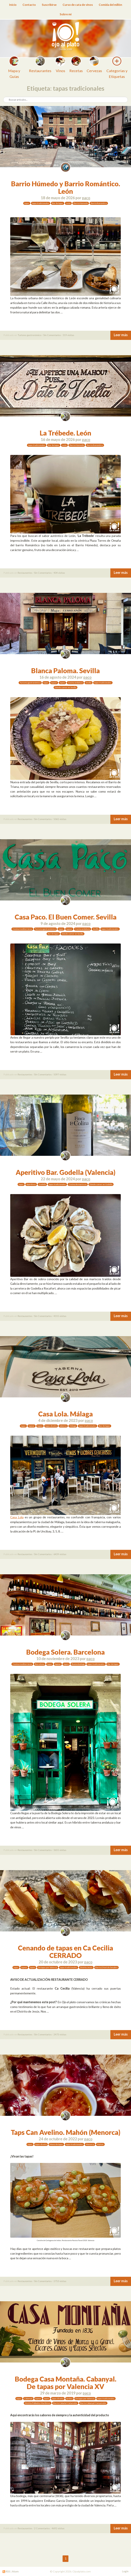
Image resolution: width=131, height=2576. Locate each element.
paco (86, 197)
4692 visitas (58, 2528)
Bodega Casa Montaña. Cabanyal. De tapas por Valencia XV (65, 2383)
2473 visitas (60, 2034)
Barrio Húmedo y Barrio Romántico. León (65, 187)
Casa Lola (17, 1517)
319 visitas (68, 335)
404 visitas (59, 572)
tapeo (62, 682)
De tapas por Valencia (47, 1967)
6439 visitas (60, 1554)
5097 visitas (60, 1074)
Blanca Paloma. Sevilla (65, 671)
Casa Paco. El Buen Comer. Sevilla (66, 917)
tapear (54, 682)
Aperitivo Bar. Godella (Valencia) (65, 1172)
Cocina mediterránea (22, 929)
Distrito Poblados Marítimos (37, 2403)
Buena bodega (78, 1664)
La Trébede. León (65, 433)
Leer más (121, 335)
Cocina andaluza (75, 682)
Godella (42, 1184)
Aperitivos (31, 1184)
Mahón (100, 2144)
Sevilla (88, 682)
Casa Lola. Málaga (65, 1414)
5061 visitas (60, 819)
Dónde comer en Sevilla (65, 687)
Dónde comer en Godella (101, 1184)
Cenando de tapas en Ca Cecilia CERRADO (65, 1951)
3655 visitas (60, 1850)
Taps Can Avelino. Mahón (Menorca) (65, 2132)
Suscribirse (49, 4)
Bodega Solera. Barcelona (65, 1652)
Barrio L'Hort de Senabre (106, 1967)
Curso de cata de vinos (78, 4)
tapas (26, 203)
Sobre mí (65, 14)
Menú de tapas (56, 2144)
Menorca (90, 2144)
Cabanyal (28, 2398)
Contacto (29, 4)
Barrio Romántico (99, 203)
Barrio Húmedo (81, 203)
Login (125, 2571)
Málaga (73, 1426)
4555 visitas (60, 1316)
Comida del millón (110, 4)
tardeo (69, 2398)
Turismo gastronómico (29, 335)
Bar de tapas (57, 203)
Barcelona (39, 1664)
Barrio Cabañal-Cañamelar (65, 2403)
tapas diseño (51, 1426)
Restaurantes (25, 572)
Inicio (13, 4)
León (68, 203)
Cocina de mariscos (78, 1184)
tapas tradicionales (40, 203)
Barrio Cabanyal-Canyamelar (93, 2403)
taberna (63, 1426)
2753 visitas (60, 2281)
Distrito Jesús (86, 1967)
